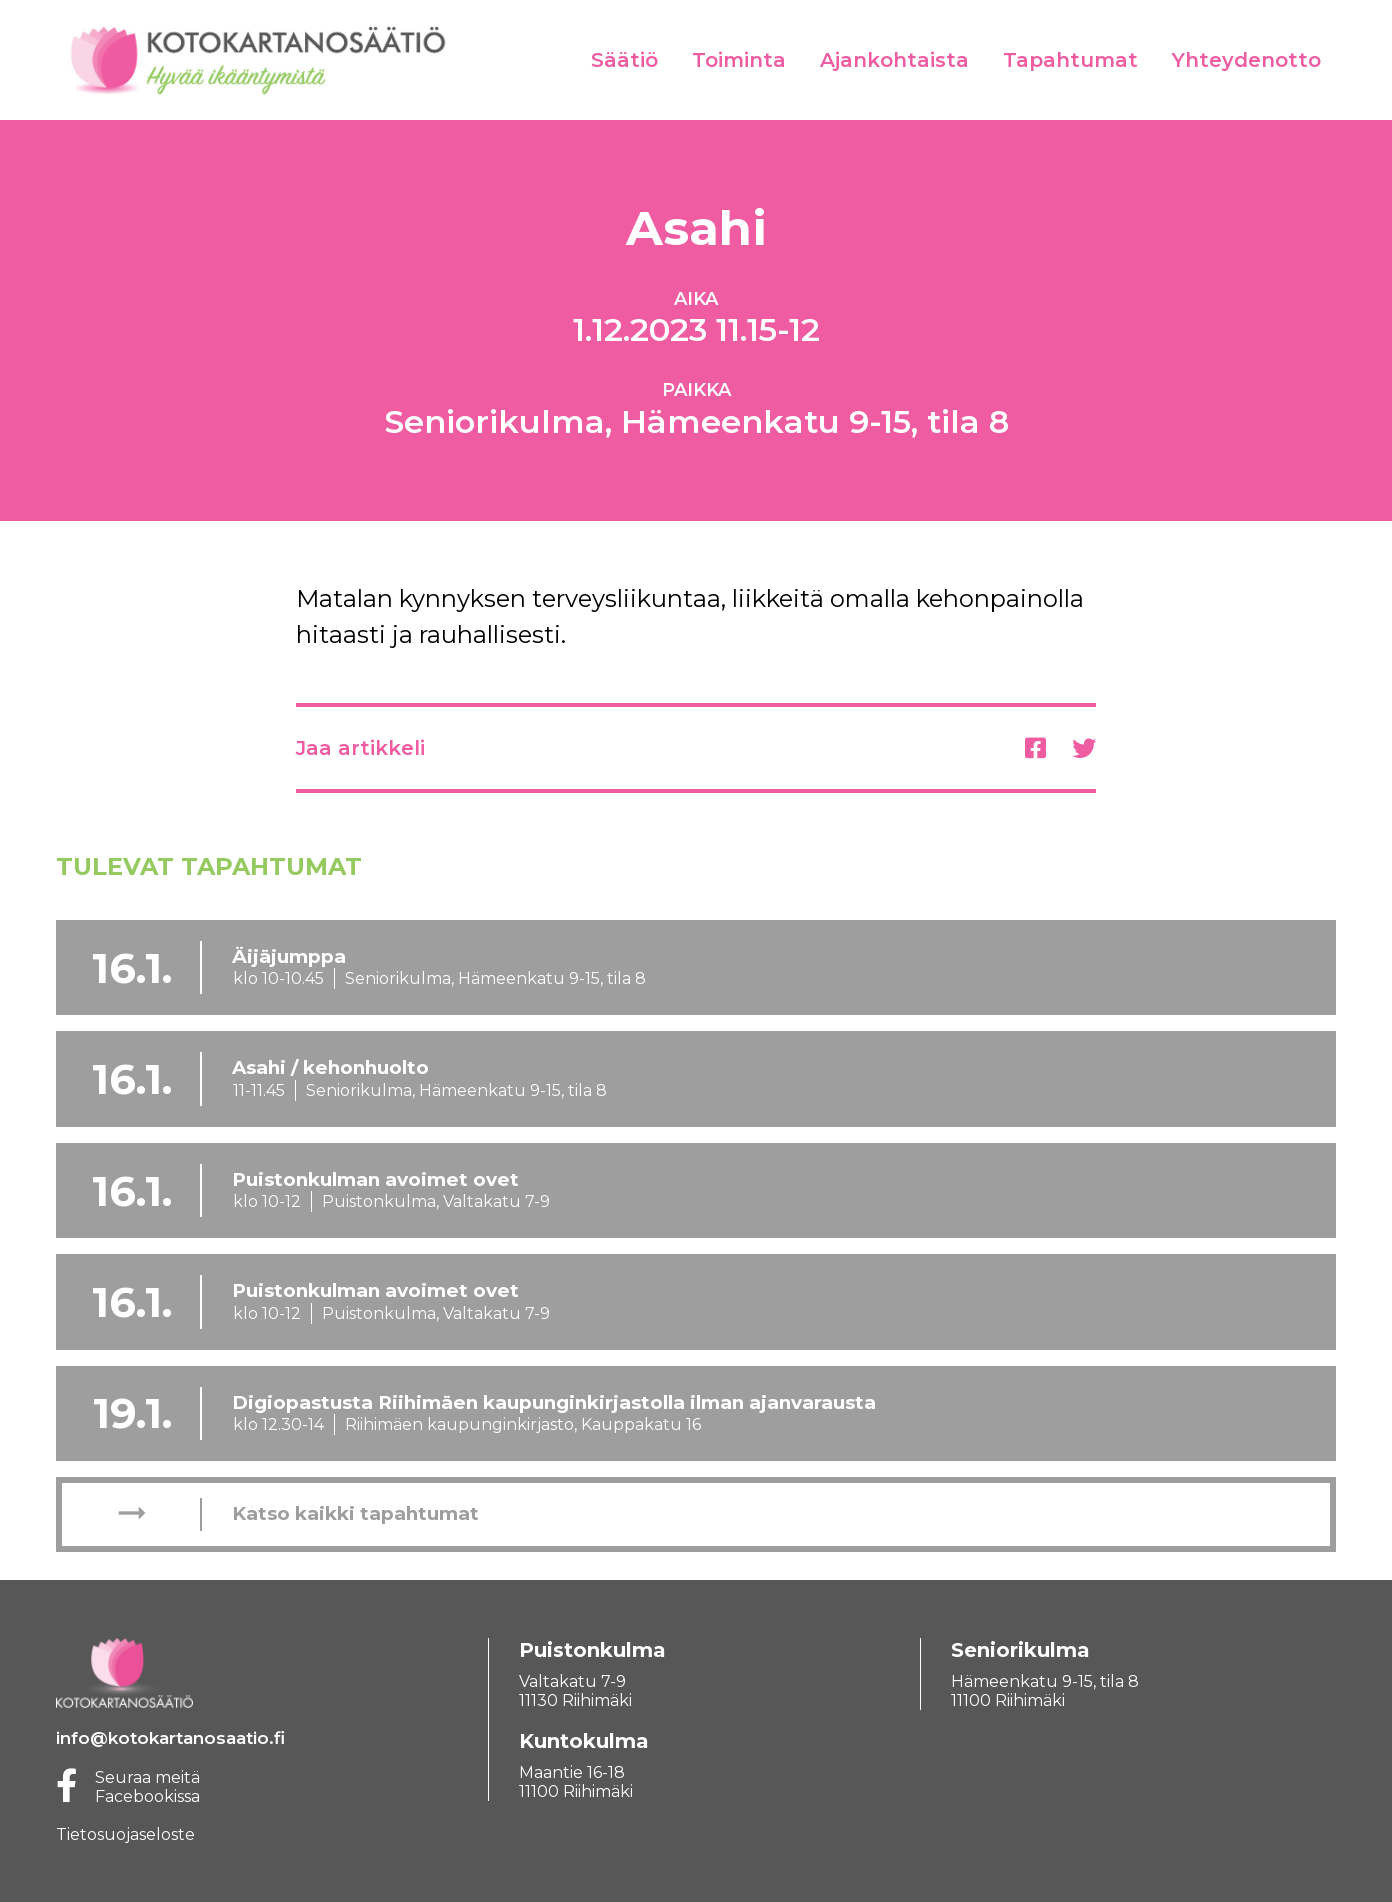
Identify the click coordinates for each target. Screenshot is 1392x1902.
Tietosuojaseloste (125, 1834)
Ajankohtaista (894, 60)
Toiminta (739, 60)
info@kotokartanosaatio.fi (170, 1738)
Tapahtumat (1070, 60)
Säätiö (624, 60)
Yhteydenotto (1246, 60)
